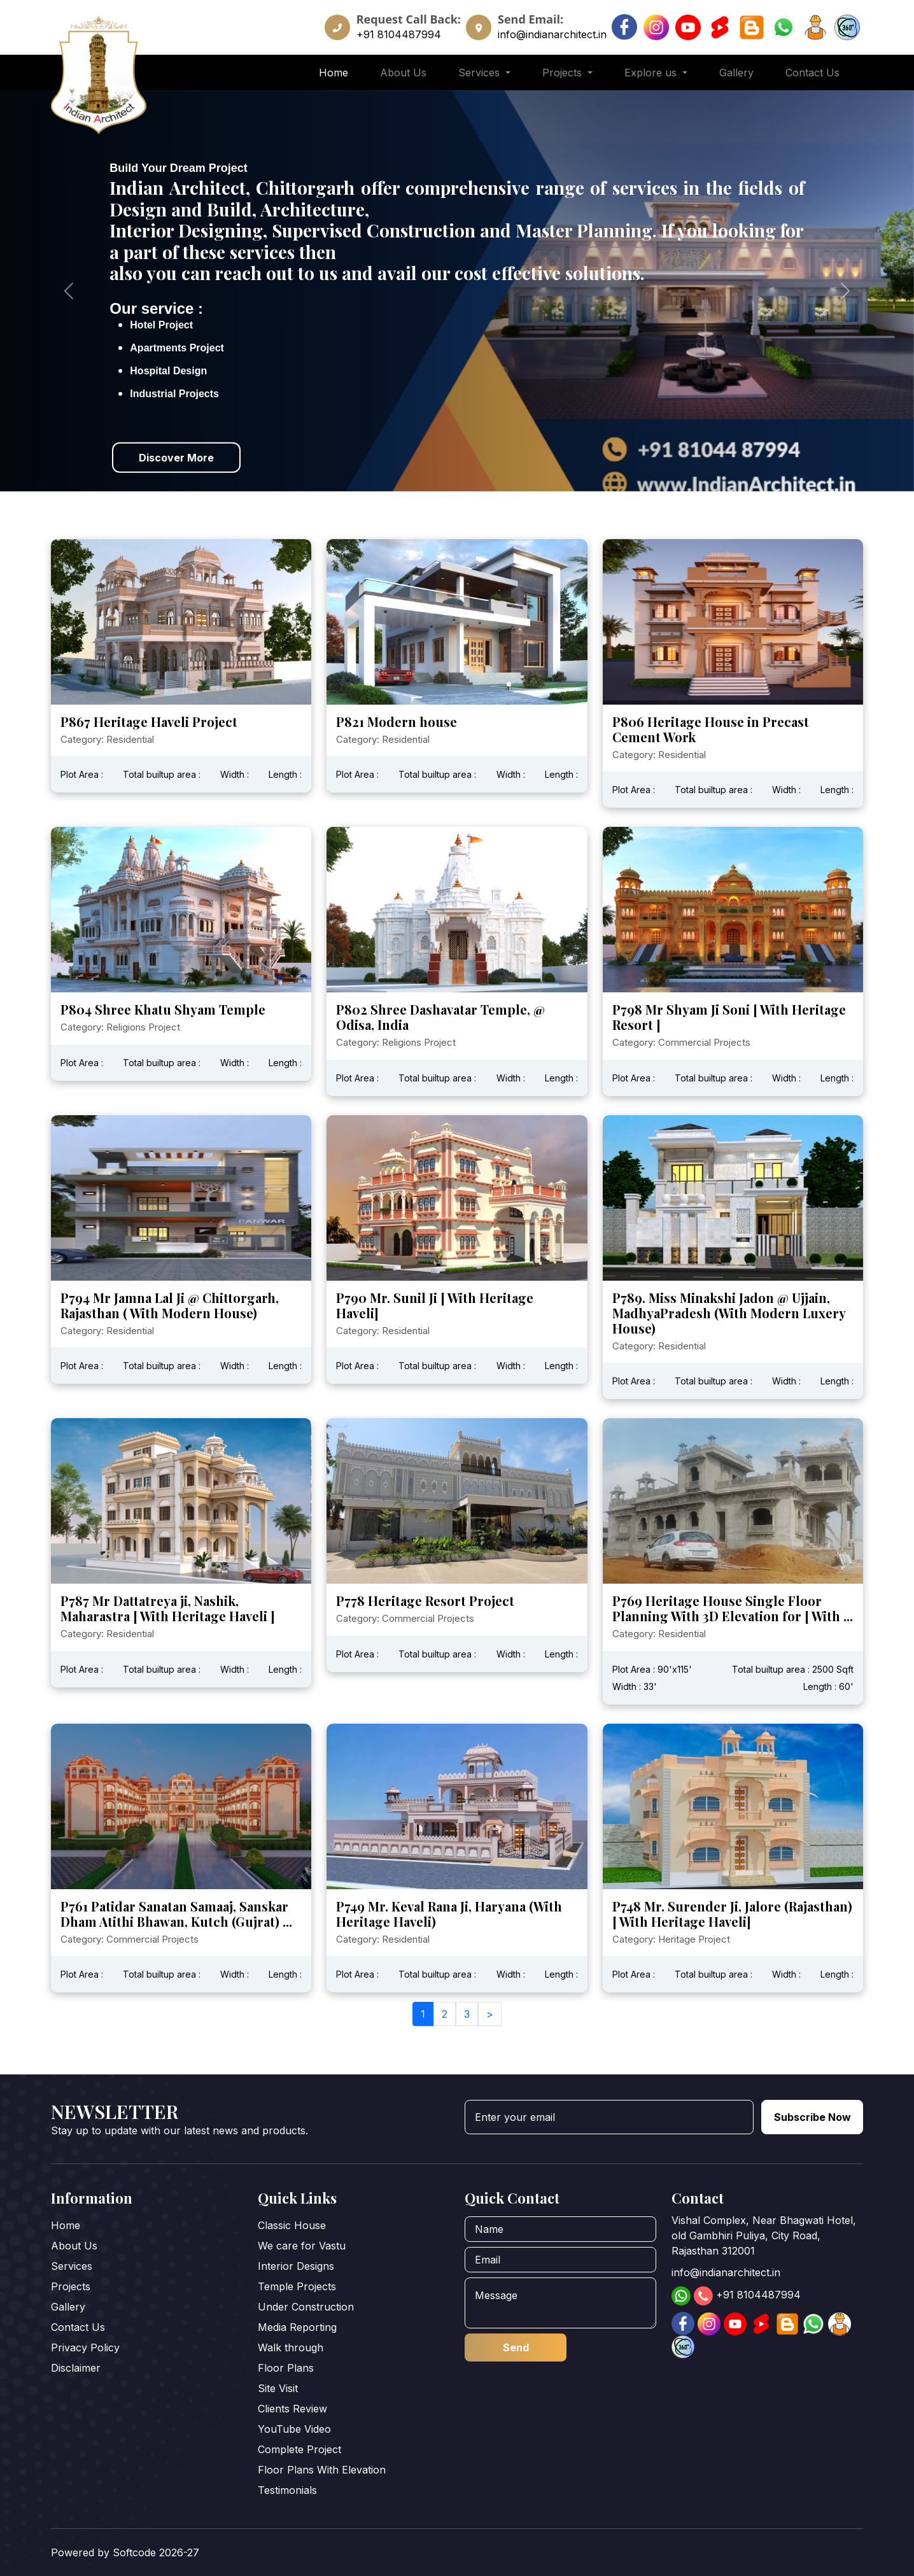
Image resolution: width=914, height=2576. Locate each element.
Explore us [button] (652, 72)
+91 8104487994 (398, 34)
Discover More (176, 457)
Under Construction (306, 2306)
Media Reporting (297, 2327)
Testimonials (287, 2490)
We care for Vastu (302, 2245)
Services (71, 2266)
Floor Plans (286, 2367)
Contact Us (812, 72)
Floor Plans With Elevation (322, 2469)
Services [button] (480, 72)
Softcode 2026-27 (156, 2552)
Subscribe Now (812, 2117)
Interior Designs (296, 2266)
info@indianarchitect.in (552, 34)
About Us (403, 72)
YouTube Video (294, 2429)
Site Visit (278, 2388)
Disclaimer (76, 2367)
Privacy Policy (85, 2347)
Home (333, 72)
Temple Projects (297, 2286)
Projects (70, 2286)
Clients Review (292, 2408)
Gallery (736, 72)
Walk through (290, 2347)
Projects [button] (563, 72)
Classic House (292, 2225)
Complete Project (299, 2449)
